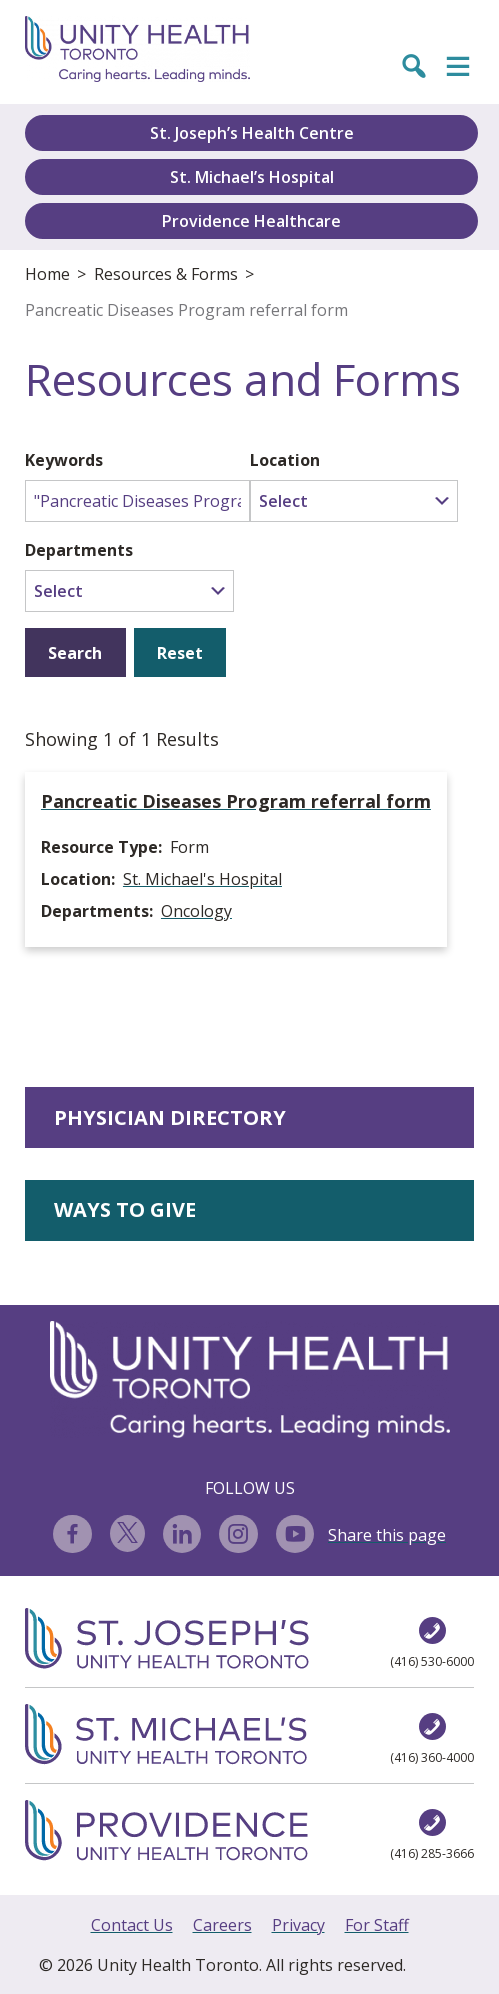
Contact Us (132, 1925)
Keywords (64, 460)
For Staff (377, 1925)
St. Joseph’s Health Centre (252, 133)
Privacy (298, 1925)
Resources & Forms (166, 274)
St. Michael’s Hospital (252, 177)
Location (285, 460)
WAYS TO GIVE (125, 1209)
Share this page (387, 1535)
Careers (222, 1925)
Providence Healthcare (251, 221)
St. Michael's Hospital (202, 879)
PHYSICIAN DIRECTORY (170, 1117)
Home (47, 274)
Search (75, 653)
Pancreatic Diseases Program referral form (186, 310)
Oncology (196, 911)
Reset (180, 653)
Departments (79, 550)
